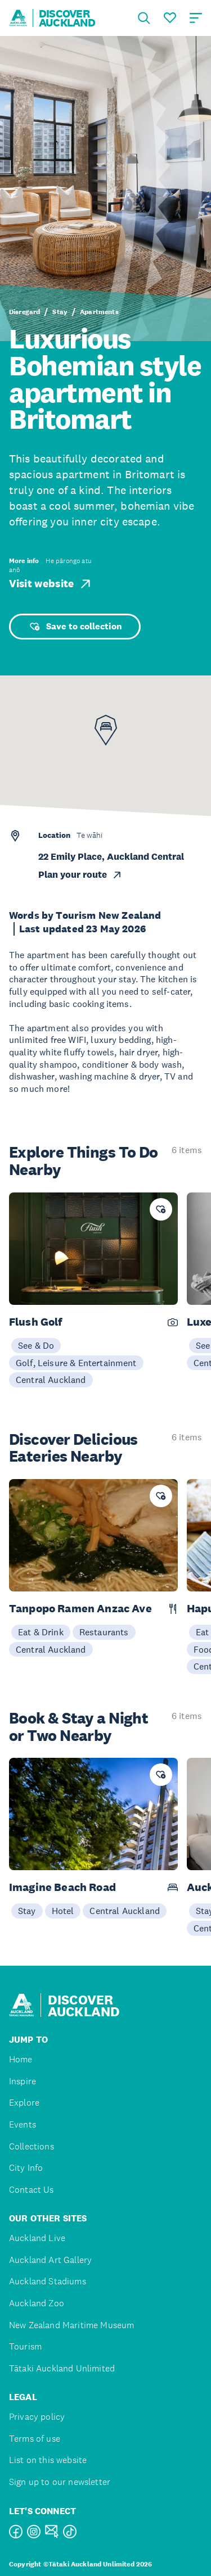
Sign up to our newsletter (59, 2482)
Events (22, 2124)
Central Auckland (51, 1379)
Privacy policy (37, 2417)
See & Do (36, 1345)
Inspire (22, 2081)
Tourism (25, 2346)
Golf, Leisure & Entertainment (76, 1362)
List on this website (48, 2460)
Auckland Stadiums (47, 2281)
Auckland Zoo (36, 2303)
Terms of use (34, 2439)
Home (21, 2059)
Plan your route (80, 875)
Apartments (99, 311)
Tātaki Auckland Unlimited (62, 2368)
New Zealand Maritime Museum (71, 2325)
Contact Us (31, 2190)
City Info (26, 2168)
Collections (31, 2146)
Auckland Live (37, 2238)
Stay (60, 311)
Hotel (63, 1910)
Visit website (51, 584)
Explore (24, 2102)
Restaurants (104, 1632)
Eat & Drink (41, 1632)
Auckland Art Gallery (50, 2260)
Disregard (24, 311)
